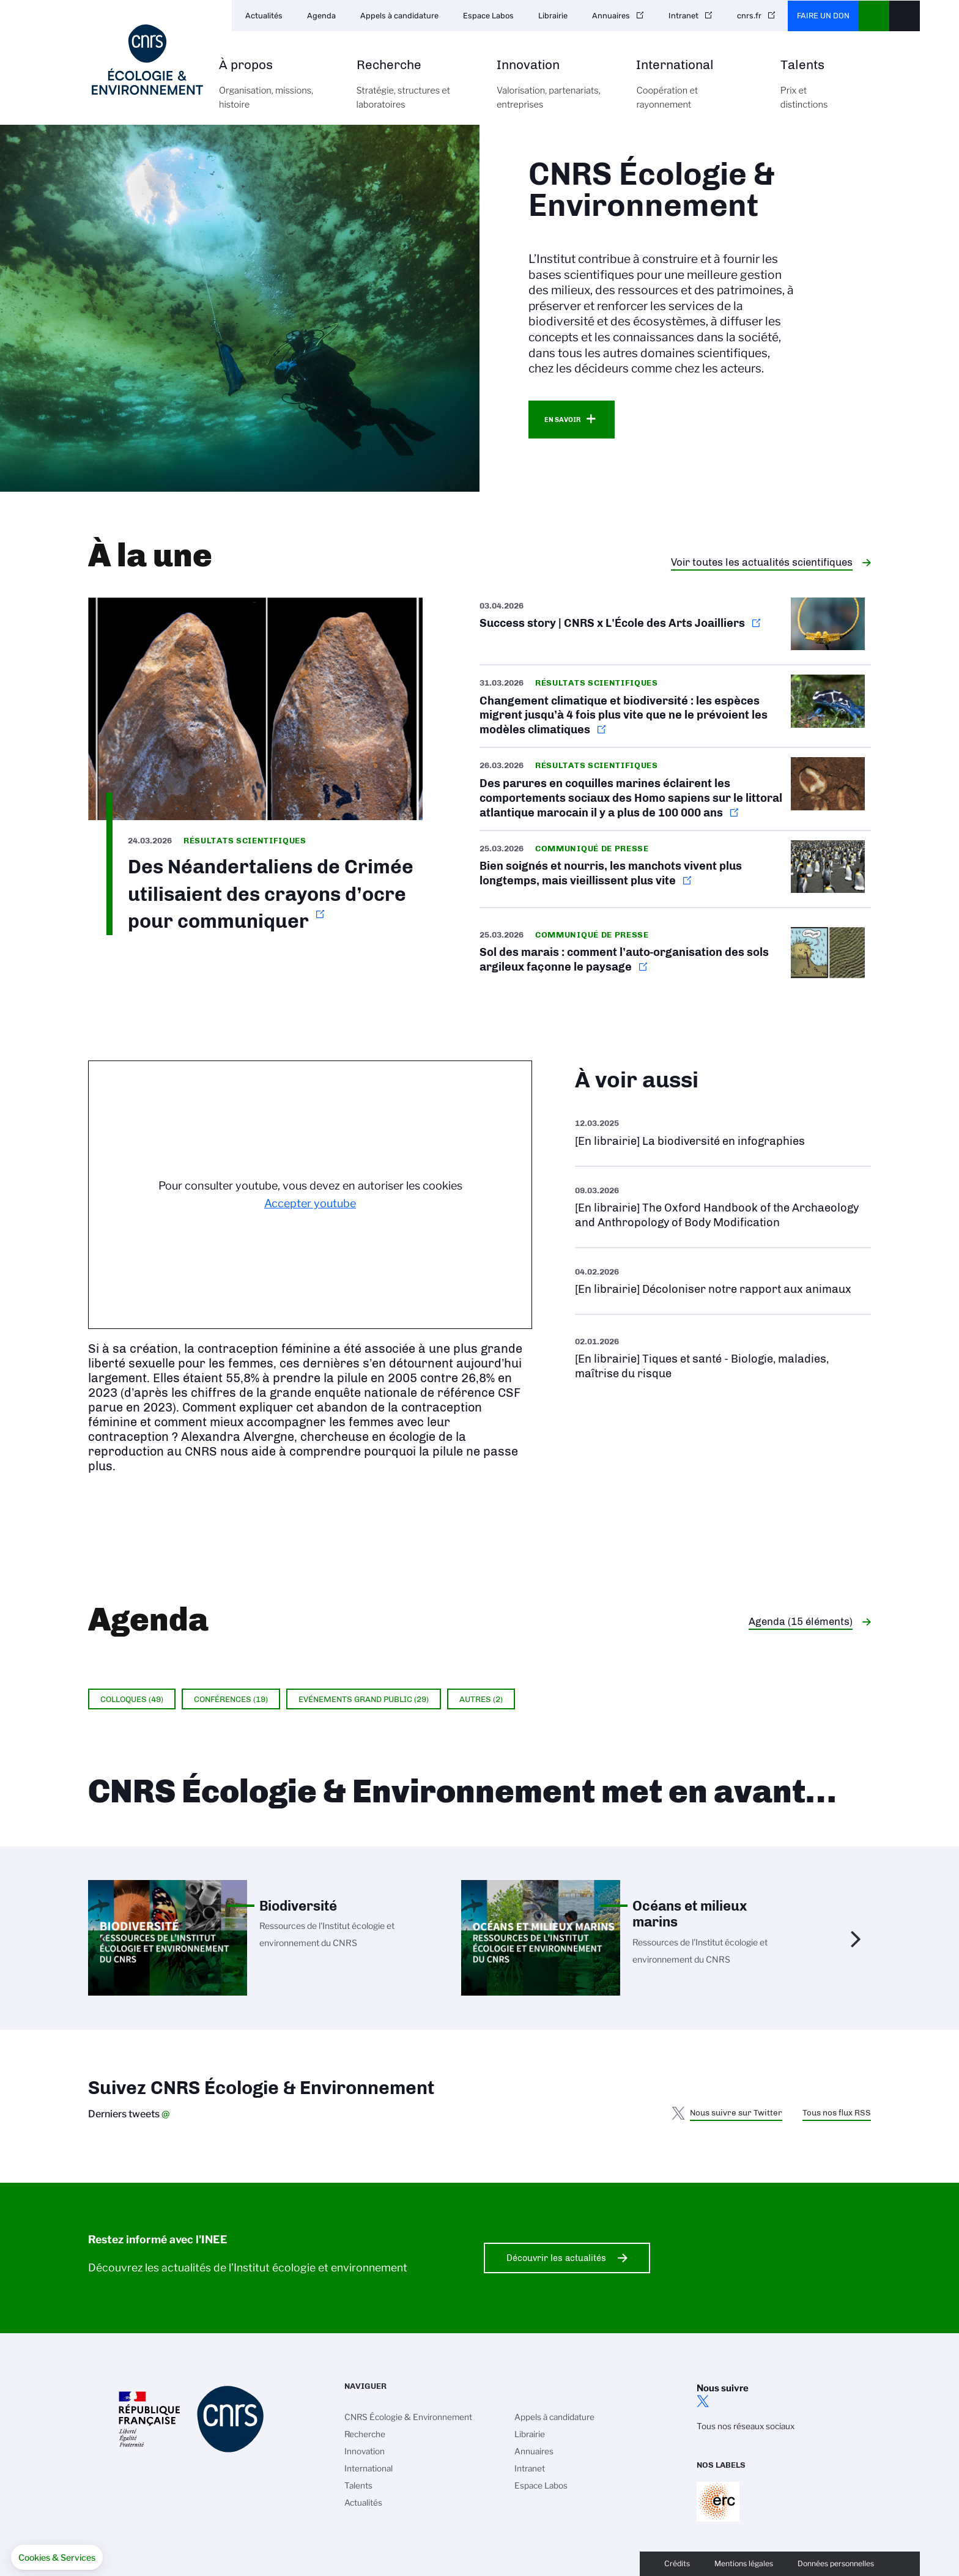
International (694, 91)
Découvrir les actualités (556, 2257)
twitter (703, 2401)
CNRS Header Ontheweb (874, 16)
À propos (274, 91)
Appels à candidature (399, 15)
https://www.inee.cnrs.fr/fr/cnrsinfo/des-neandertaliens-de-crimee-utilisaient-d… (255, 767)
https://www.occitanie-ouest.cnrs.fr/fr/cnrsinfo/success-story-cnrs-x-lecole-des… (675, 631)
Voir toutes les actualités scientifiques (762, 562)
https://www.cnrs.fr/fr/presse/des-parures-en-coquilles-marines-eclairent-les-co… (675, 788)
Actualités (264, 15)
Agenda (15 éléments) (801, 1621)
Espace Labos (488, 15)
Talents (804, 91)
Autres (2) (481, 1699)
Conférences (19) (231, 1699)
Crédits (677, 2563)
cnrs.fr (749, 15)
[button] (57, 2557)
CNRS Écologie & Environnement (408, 2417)
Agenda (321, 15)
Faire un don (823, 15)
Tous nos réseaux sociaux (745, 2426)
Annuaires (611, 15)
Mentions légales (743, 2563)
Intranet (683, 15)
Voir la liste (723, 1357)
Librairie (553, 15)
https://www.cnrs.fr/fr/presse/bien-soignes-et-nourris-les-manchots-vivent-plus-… (675, 869)
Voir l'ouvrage (723, 1132)
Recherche (413, 91)
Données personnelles (836, 2563)
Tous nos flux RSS (836, 2112)
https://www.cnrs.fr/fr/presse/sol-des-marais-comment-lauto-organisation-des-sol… (675, 955)
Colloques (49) (131, 1699)
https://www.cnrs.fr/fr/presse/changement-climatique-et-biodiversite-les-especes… (675, 706)
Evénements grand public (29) (363, 1699)
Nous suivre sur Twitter (736, 2112)
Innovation (553, 91)
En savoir (562, 419)
